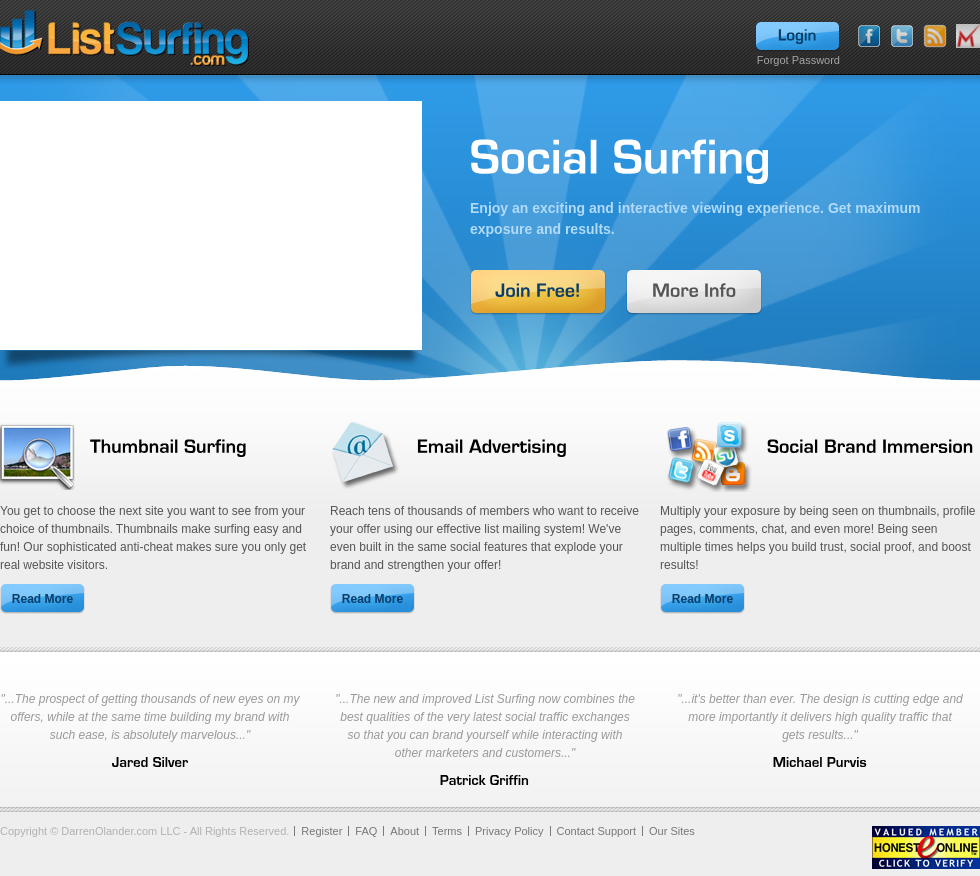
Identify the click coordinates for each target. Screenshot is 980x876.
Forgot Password (798, 60)
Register (321, 831)
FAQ (366, 831)
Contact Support (597, 831)
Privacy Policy (509, 831)
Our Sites (672, 831)
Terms (447, 831)
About (404, 831)
